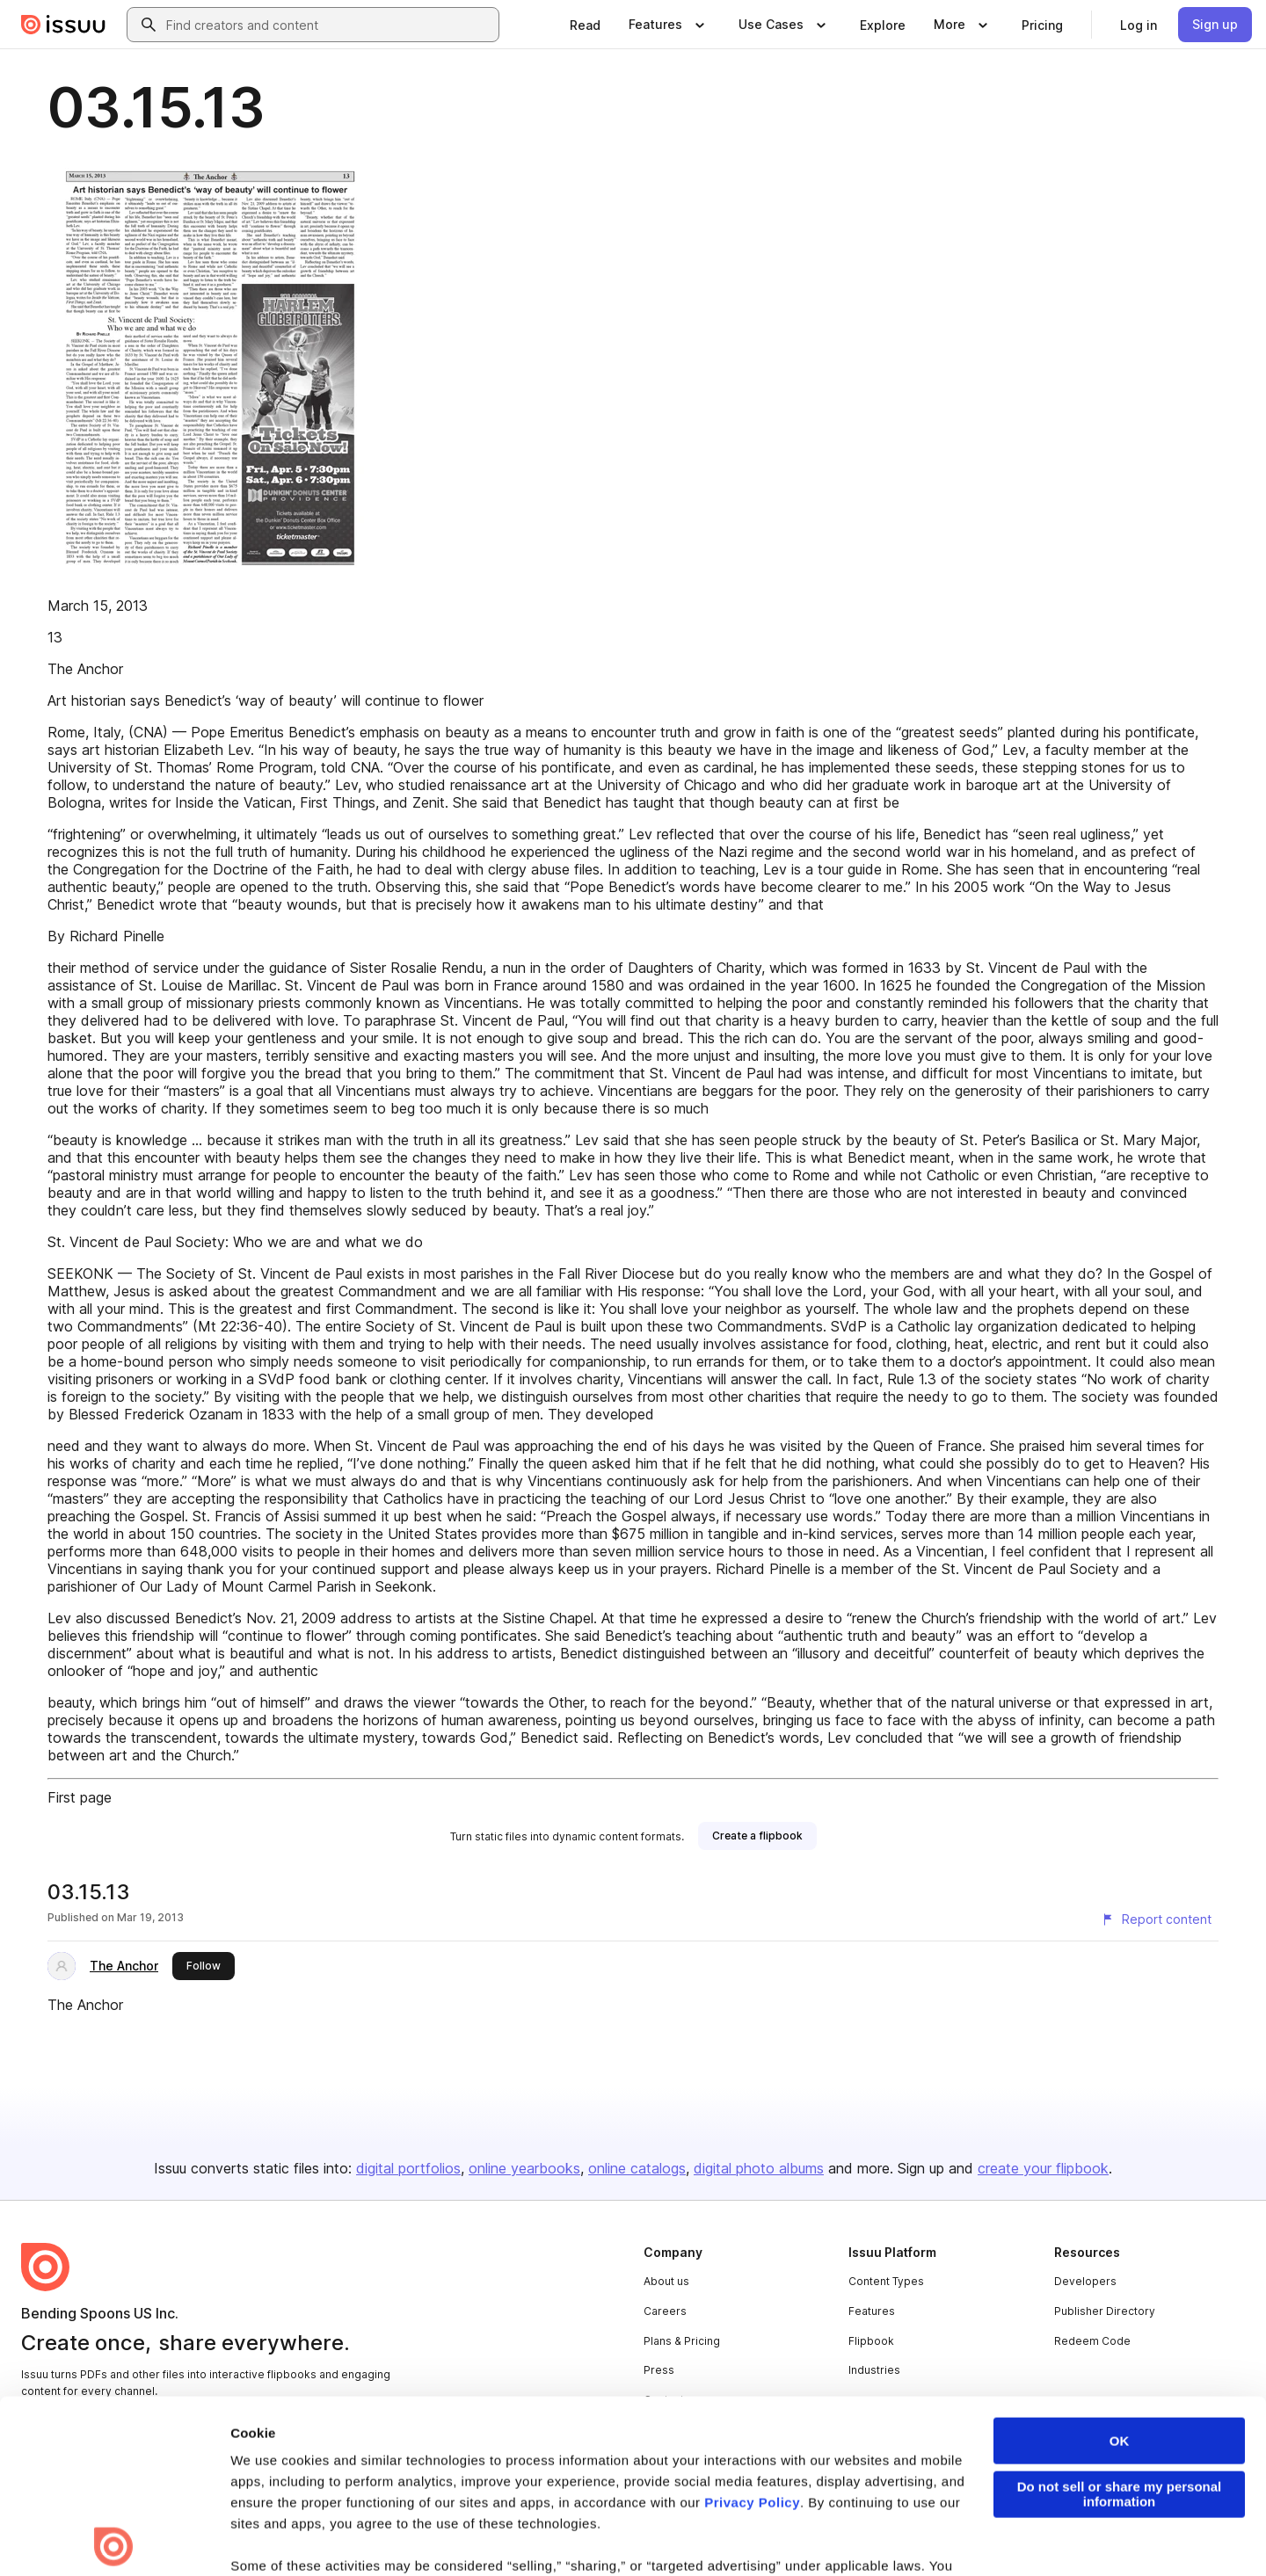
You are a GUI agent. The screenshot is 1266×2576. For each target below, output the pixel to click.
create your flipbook (1043, 2168)
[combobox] (328, 24)
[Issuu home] (63, 24)
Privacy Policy (752, 2329)
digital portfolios (408, 2168)
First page (79, 1797)
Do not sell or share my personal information (1119, 2321)
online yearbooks (524, 2168)
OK (1120, 2267)
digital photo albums (759, 2168)
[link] (585, 24)
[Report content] (1156, 1919)
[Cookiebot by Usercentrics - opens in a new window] (114, 2542)
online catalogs (637, 2168)
